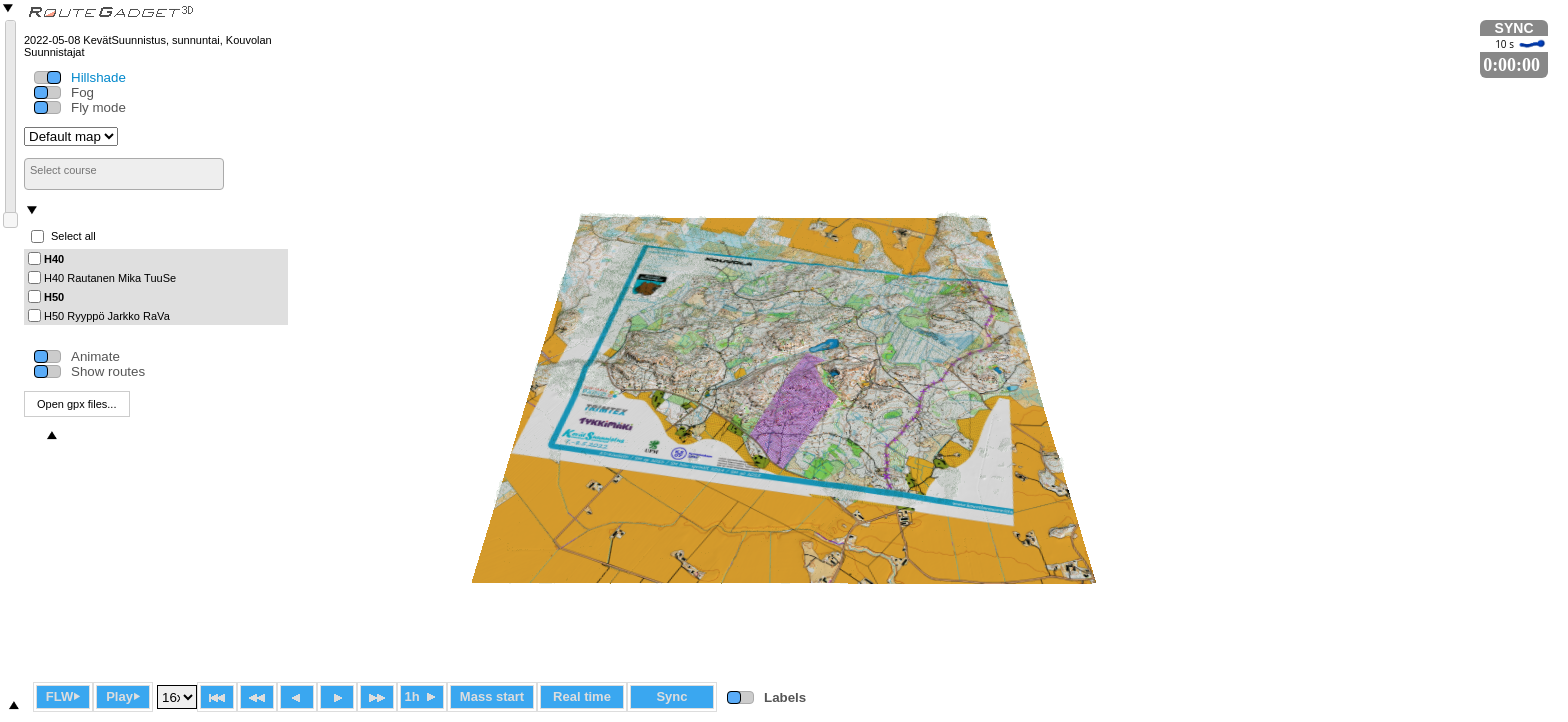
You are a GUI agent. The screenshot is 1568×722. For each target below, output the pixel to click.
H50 (54, 296)
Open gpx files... (77, 404)
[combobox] (124, 174)
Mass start (492, 696)
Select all (73, 236)
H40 (54, 258)
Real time (582, 696)
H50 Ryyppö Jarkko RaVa (107, 315)
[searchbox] (124, 170)
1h (421, 696)
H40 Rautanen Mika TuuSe (110, 277)
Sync (671, 696)
